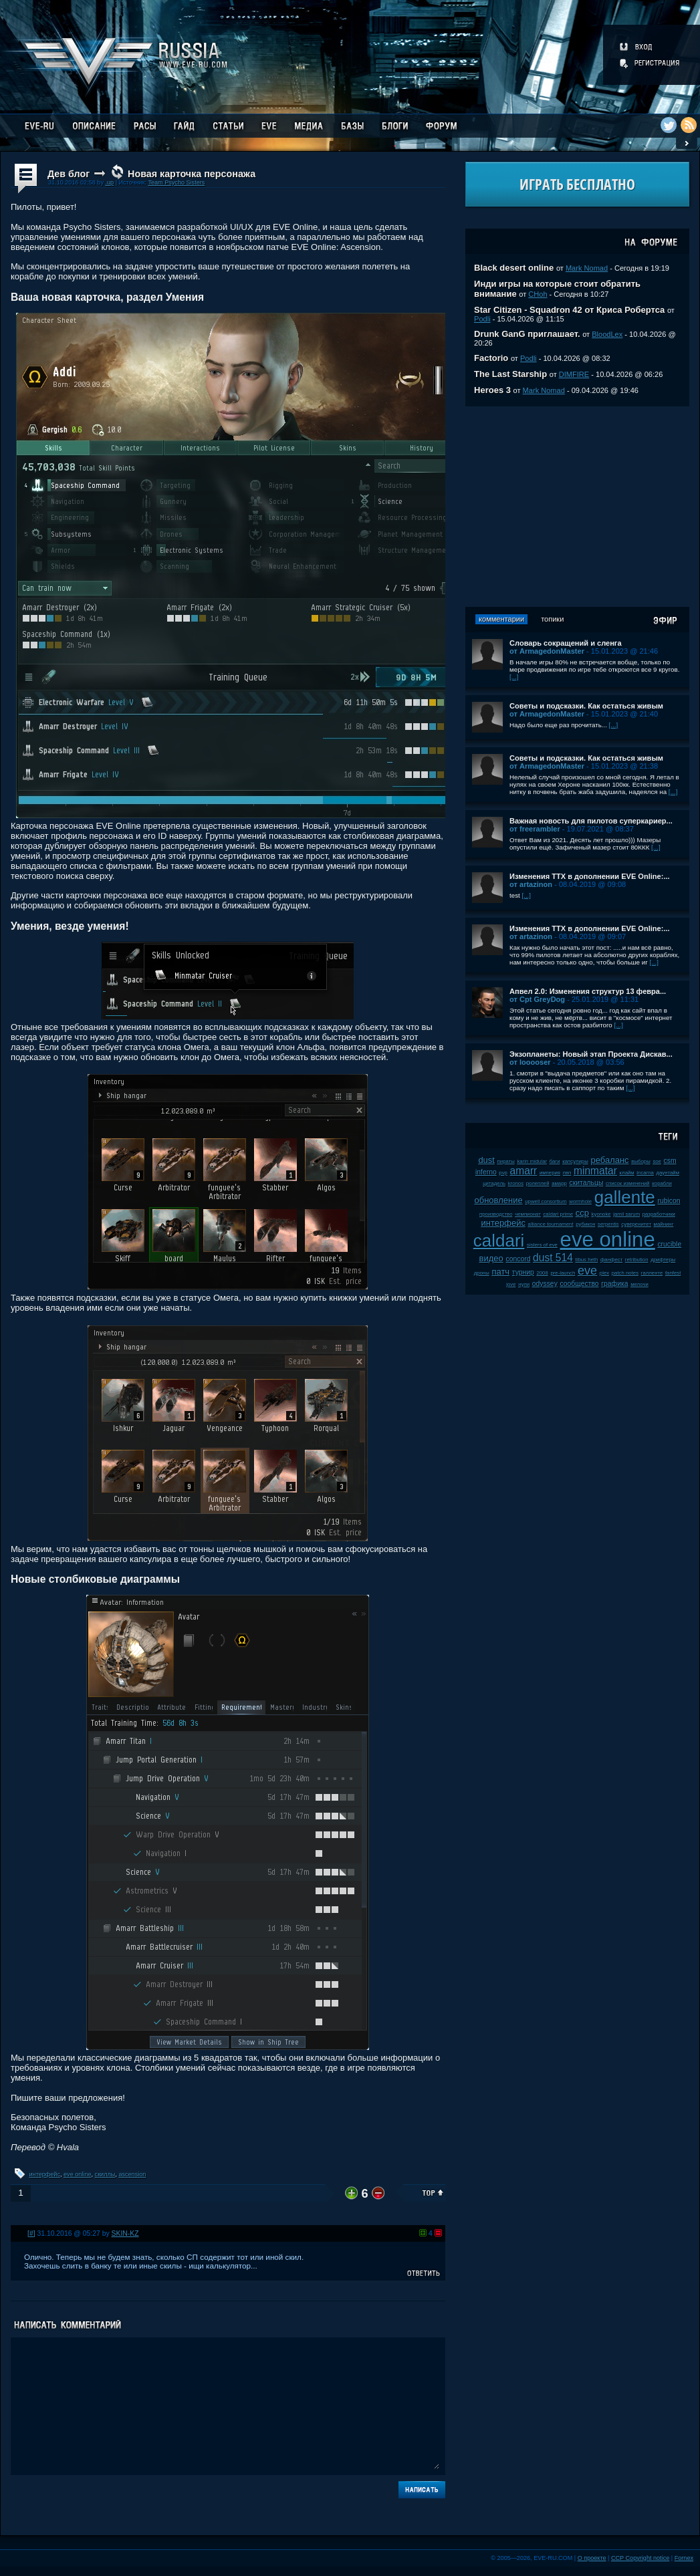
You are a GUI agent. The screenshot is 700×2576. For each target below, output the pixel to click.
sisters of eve (542, 1245)
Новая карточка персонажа (191, 173)
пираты (506, 1161)
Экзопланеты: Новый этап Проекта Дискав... (591, 1054)
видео (491, 1258)
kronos (515, 1183)
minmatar (595, 1170)
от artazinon (530, 884)
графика (614, 1283)
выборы (641, 1161)
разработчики (659, 1214)
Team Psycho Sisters (176, 182)
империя (550, 1173)
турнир (523, 1272)
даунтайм (668, 1173)
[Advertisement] (577, 506)
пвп (567, 1173)
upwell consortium (545, 1201)
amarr (524, 1170)
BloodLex (607, 334)
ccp (582, 1213)
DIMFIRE (574, 374)
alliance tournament (551, 1224)
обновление (498, 1200)
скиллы (105, 2174)
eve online (77, 2174)
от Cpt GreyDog (537, 999)
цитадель (494, 1183)
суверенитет (636, 1224)
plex (604, 1273)
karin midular (532, 1161)
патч (500, 1272)
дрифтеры (663, 1260)
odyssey (545, 1283)
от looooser (530, 1062)
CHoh (537, 294)
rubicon (668, 1200)
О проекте (592, 2558)
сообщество (579, 1283)
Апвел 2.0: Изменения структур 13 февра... (587, 991)
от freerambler (534, 829)
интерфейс (44, 2174)
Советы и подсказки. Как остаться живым (586, 706)
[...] (514, 676)
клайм (627, 1173)
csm (670, 1160)
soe (657, 1161)
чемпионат (528, 1214)
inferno (486, 1172)
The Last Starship (510, 374)
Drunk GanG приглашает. (527, 334)
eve (587, 1270)
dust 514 (553, 1257)
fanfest (673, 1273)
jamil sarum (626, 1214)
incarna (645, 1173)
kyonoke (601, 1214)
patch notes (625, 1273)
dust (486, 1160)
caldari (499, 1241)
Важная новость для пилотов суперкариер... (591, 821)
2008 (542, 1273)
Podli (482, 319)
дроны (481, 1273)
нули (524, 1284)
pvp (503, 1173)
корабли (662, 1183)
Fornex (684, 2558)
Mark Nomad (587, 268)
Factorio (491, 358)
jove (510, 1284)
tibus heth (587, 1260)
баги (555, 1161)
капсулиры (575, 1161)
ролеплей (538, 1183)
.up (109, 182)
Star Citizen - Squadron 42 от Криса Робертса (569, 310)
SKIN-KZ (125, 2233)
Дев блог (68, 173)
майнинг (664, 1224)
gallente (624, 1197)
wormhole (580, 1201)
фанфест (611, 1260)
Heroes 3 (492, 390)
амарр (559, 1183)
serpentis (608, 1224)
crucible (669, 1244)
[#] (31, 2233)
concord (517, 1259)
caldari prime (558, 1214)
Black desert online (514, 268)
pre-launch (562, 1273)
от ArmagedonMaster (546, 651)
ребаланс (609, 1160)
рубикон (585, 1224)
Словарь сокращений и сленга (565, 643)
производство (495, 1214)
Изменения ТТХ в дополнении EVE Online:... (589, 876)
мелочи (639, 1284)
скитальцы (587, 1182)
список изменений (628, 1183)
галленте (652, 1273)
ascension (132, 2174)
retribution (637, 1260)
